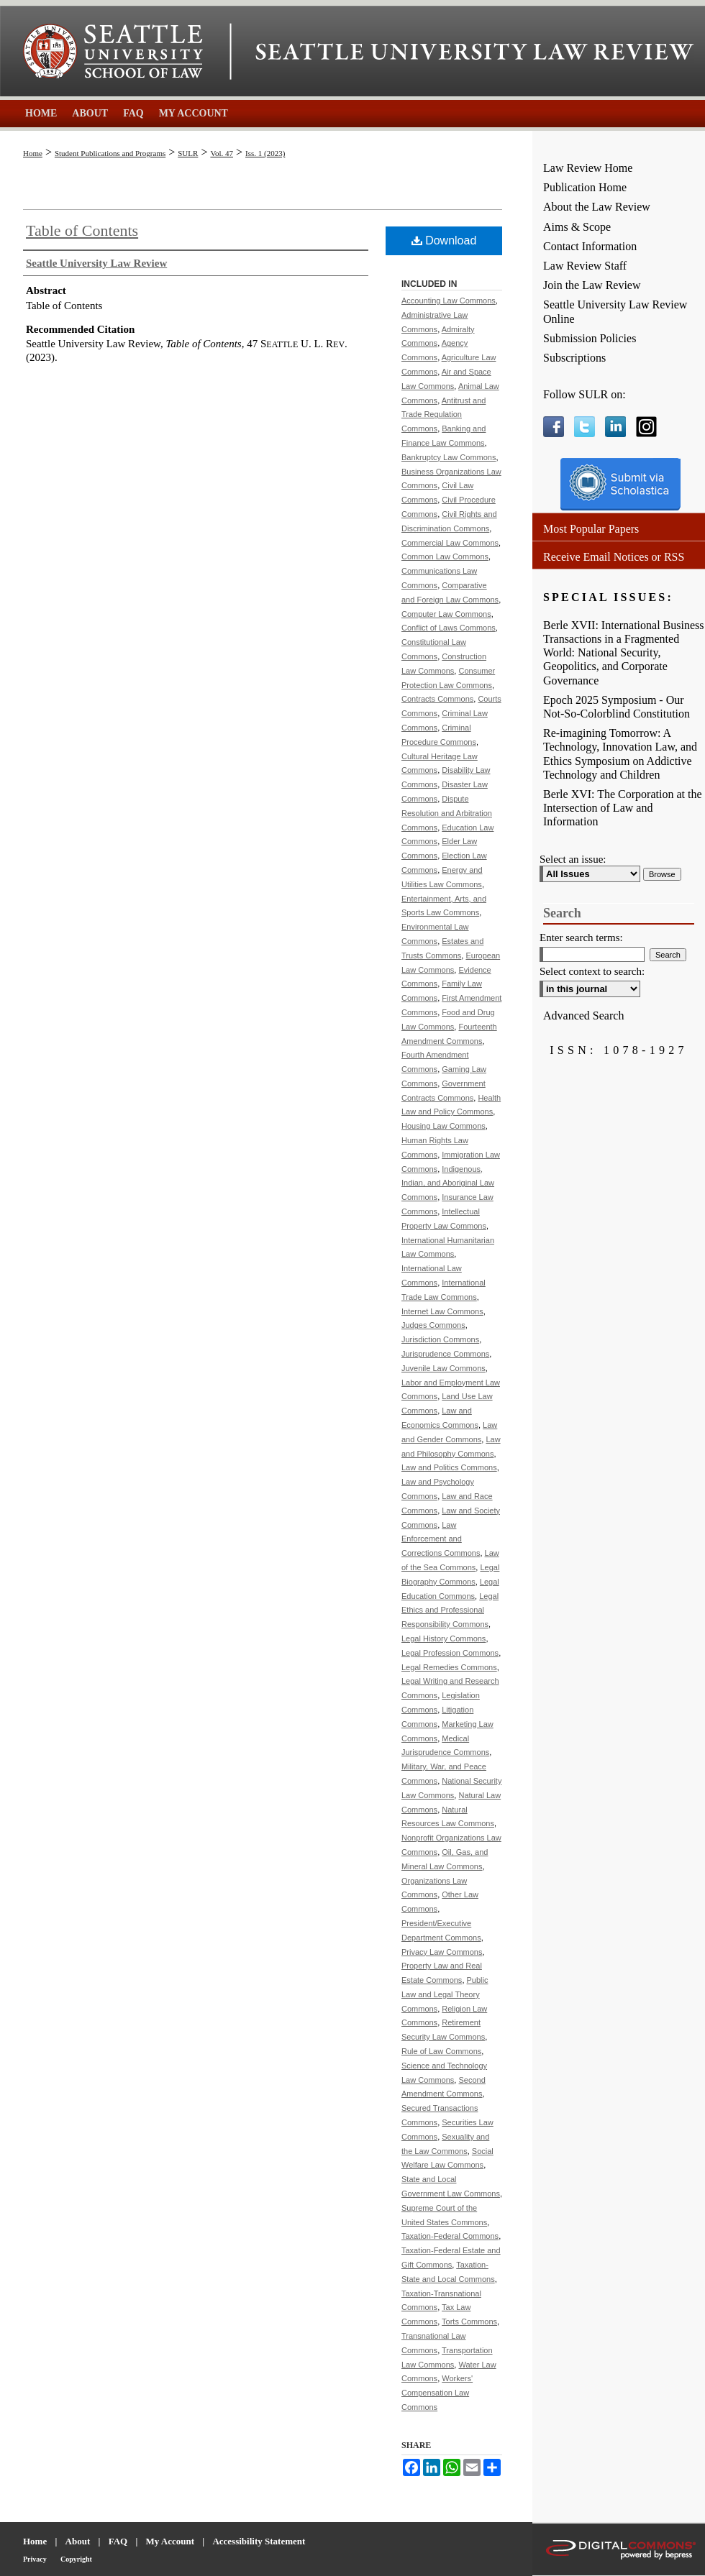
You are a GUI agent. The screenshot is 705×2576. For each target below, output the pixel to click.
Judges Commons (433, 1325)
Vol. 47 (221, 153)
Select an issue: (573, 859)
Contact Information (590, 246)
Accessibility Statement (258, 2541)
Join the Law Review (592, 285)
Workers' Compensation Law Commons (437, 2392)
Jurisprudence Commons (445, 1353)
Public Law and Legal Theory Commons (444, 1994)
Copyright (76, 2559)
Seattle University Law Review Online (615, 311)
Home (32, 153)
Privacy (35, 2559)
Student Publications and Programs (110, 153)
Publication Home (585, 187)
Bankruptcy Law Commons (448, 457)
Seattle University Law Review (474, 52)
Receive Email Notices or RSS (613, 557)
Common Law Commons (444, 556)
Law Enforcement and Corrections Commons (440, 1539)
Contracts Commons (437, 699)
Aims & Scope (577, 227)
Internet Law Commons (442, 1311)
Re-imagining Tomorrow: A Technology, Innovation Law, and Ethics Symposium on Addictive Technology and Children (620, 754)
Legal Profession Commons (450, 1653)
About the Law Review (596, 207)
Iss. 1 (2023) (265, 153)
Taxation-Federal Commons (450, 2236)
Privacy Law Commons (441, 1952)
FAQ (118, 2541)
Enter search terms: (581, 937)
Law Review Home (587, 168)
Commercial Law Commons (450, 542)
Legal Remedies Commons (449, 1667)
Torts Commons (469, 2321)
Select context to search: (592, 971)
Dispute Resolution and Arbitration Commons (446, 813)
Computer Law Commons (446, 614)
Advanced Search (583, 1015)
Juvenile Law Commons (443, 1368)
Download (444, 240)
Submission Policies (589, 338)
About (78, 2541)
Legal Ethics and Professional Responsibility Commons (450, 1610)
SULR (188, 153)
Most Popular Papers (591, 529)
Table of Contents (82, 230)
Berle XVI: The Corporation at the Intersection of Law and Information (622, 808)
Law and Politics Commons (449, 1467)
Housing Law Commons (443, 1126)
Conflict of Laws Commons (448, 627)
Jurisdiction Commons (440, 1339)
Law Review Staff (585, 266)
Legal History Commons (443, 1638)
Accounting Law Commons (448, 300)
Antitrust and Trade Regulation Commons (443, 415)
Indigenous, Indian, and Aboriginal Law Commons (447, 1183)
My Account (170, 2541)
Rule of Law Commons (441, 2051)
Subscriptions (574, 358)
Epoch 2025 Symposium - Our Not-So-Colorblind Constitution (616, 707)
